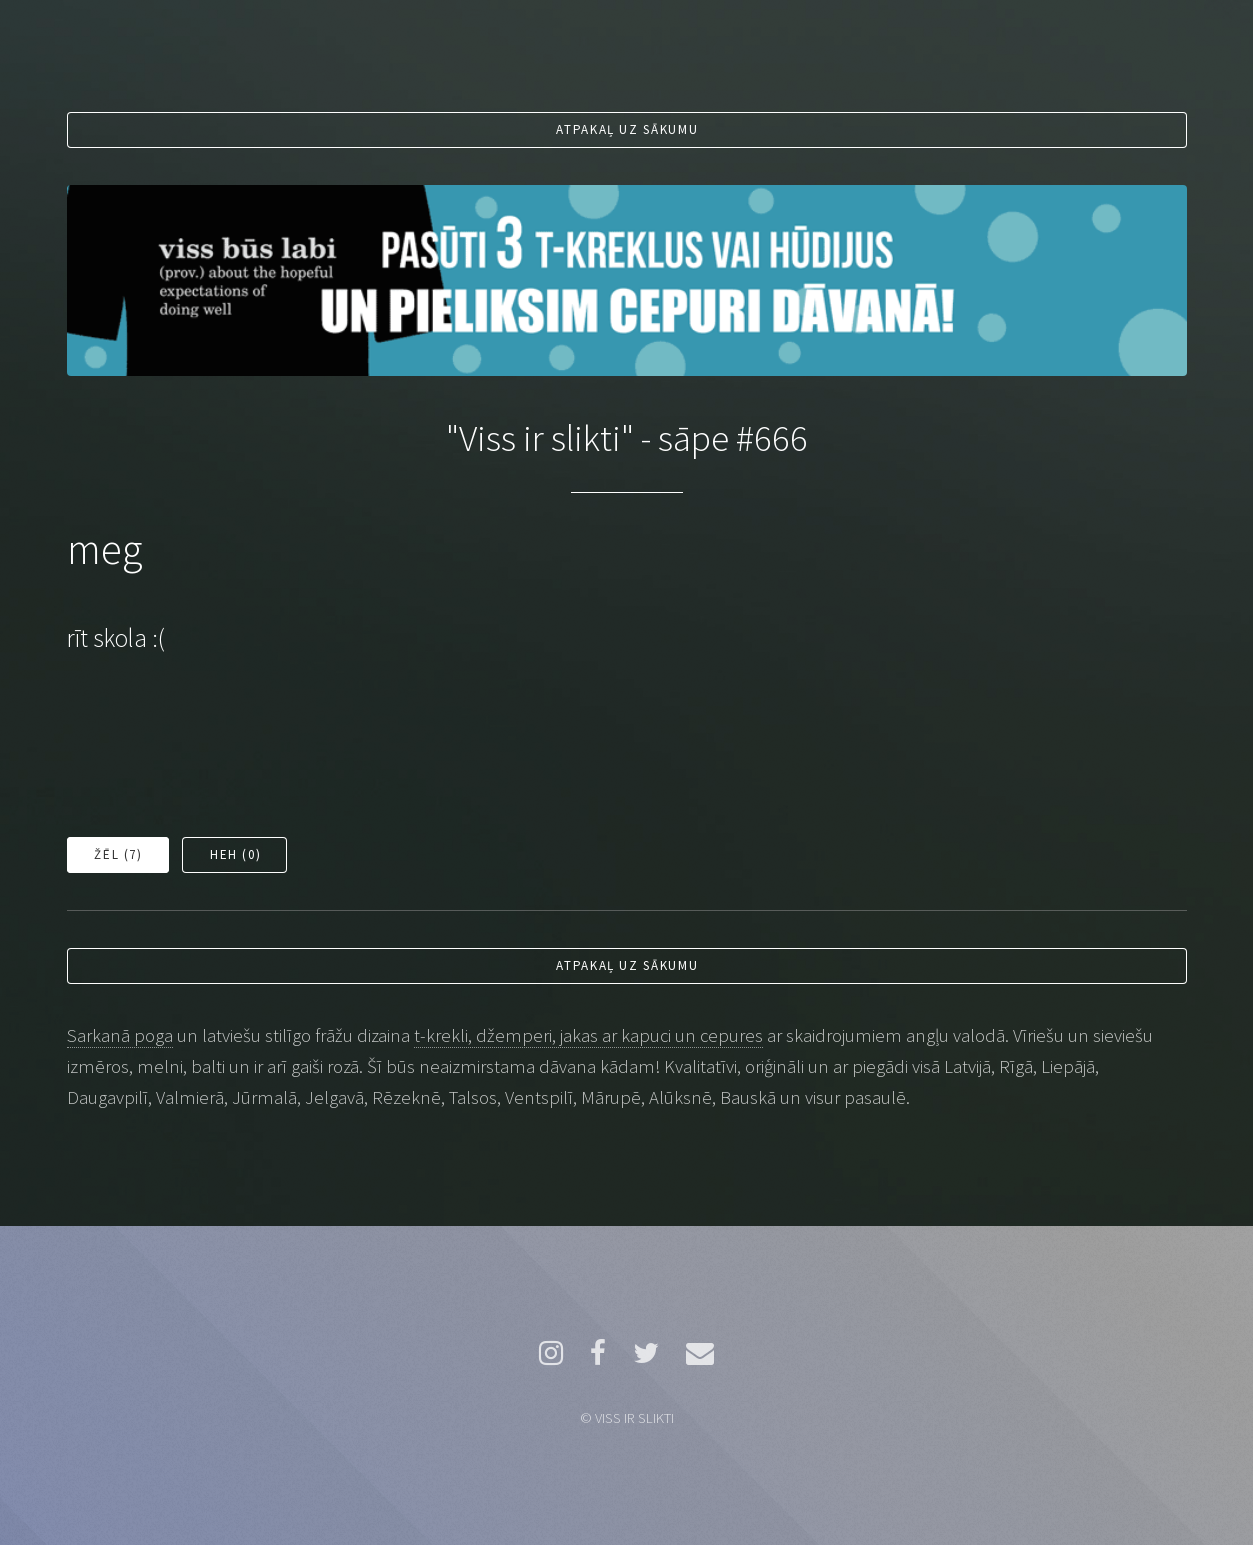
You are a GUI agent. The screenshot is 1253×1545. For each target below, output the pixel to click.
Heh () (235, 854)
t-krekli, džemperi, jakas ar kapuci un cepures (588, 1035)
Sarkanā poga (120, 1035)
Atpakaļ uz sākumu (627, 129)
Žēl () (118, 854)
